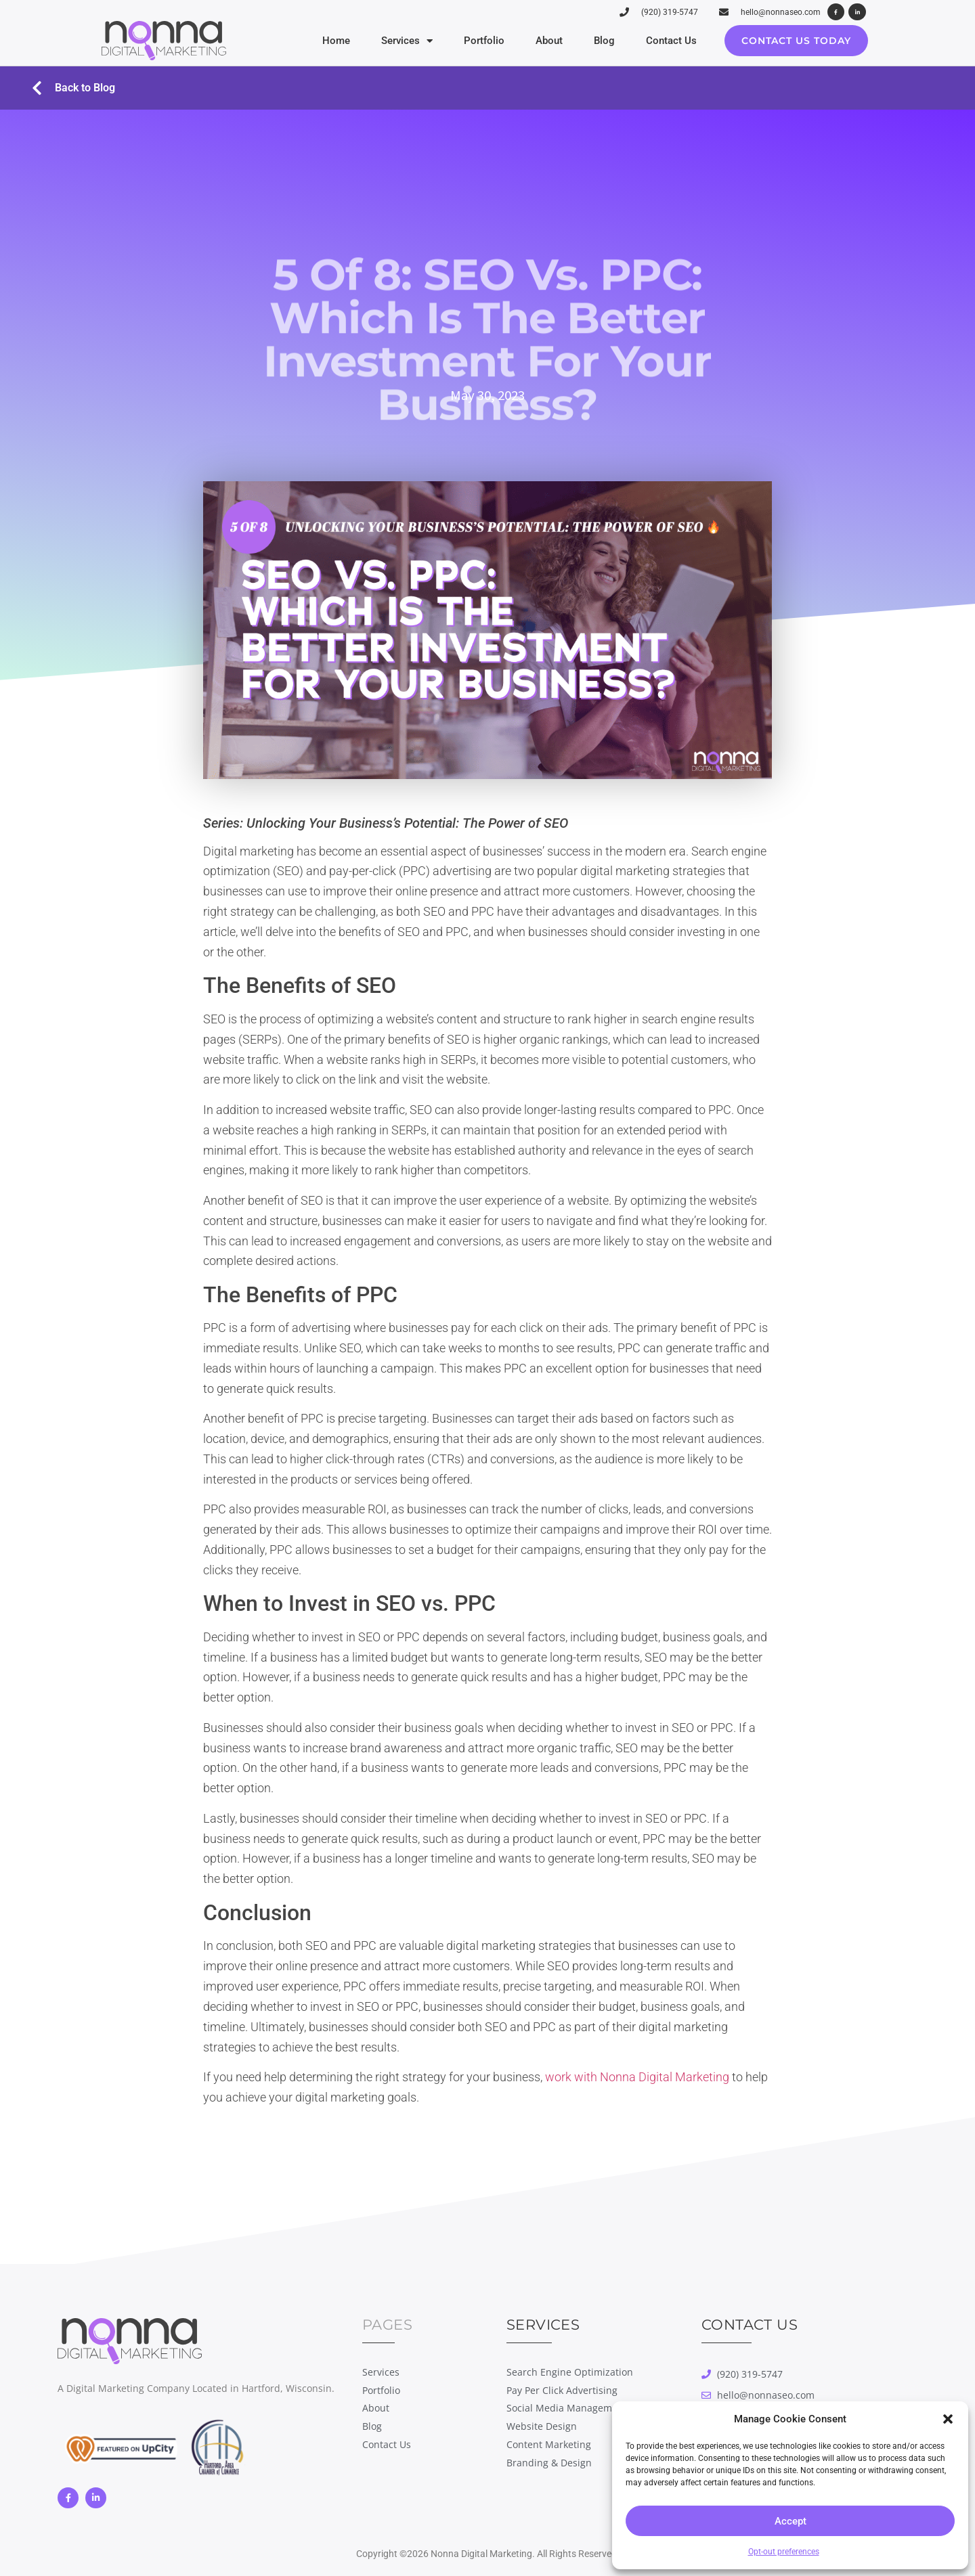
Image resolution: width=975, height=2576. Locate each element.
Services (407, 41)
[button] (948, 2419)
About (549, 41)
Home (336, 41)
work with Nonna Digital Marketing (637, 2077)
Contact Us (671, 41)
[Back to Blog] (36, 88)
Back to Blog (85, 87)
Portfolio (484, 41)
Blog (604, 41)
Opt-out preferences (783, 2551)
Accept (790, 2521)
